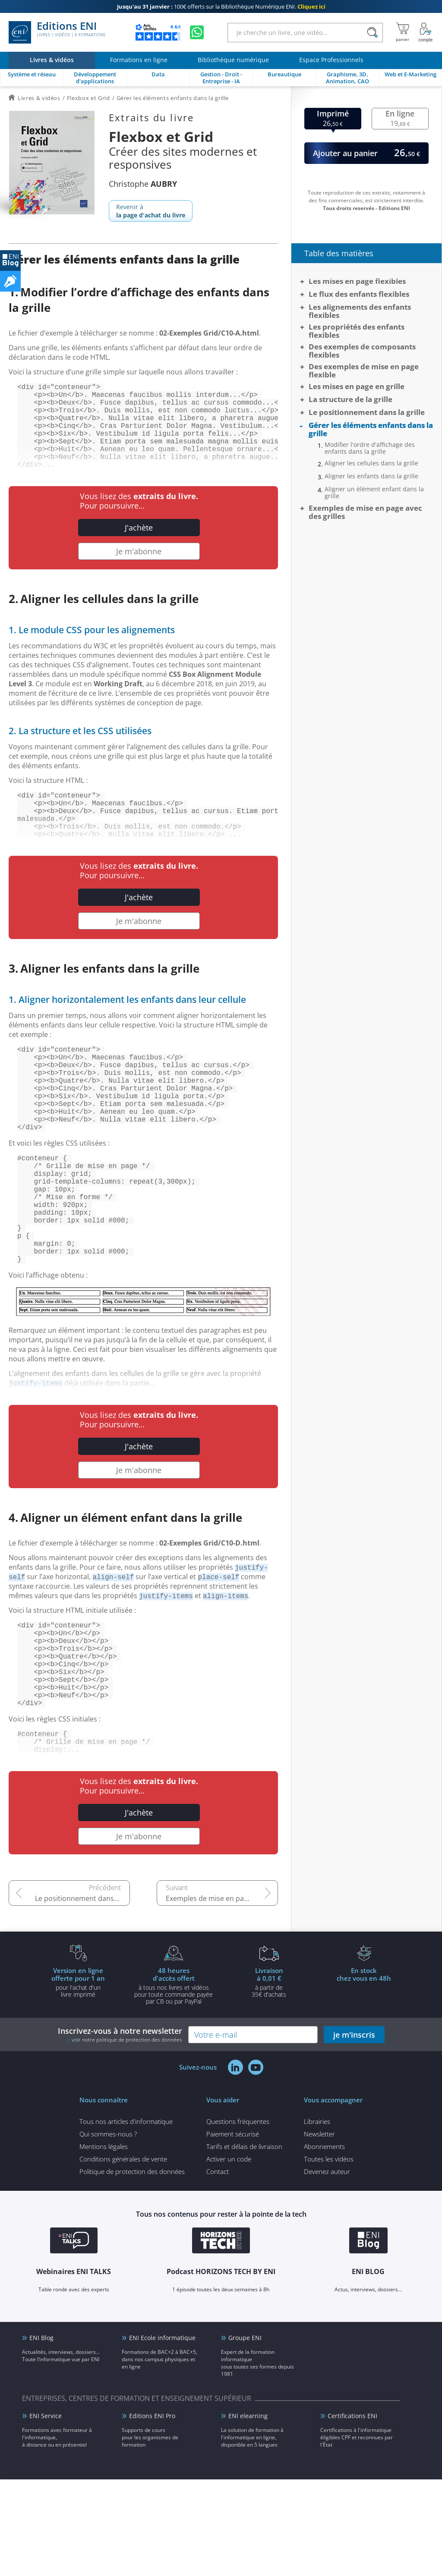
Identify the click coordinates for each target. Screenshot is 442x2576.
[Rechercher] (372, 32)
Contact (217, 2268)
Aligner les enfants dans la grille (371, 476)
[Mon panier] (402, 32)
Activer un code (228, 2255)
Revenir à (150, 211)
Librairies (317, 2218)
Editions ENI (57, 32)
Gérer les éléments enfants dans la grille (371, 429)
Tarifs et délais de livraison (244, 2243)
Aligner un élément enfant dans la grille (374, 492)
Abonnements (324, 2243)
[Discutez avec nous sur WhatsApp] (197, 32)
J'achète (139, 546)
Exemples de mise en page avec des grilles (222, 1995)
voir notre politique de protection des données (127, 2136)
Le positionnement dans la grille (82, 1995)
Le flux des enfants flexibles (359, 294)
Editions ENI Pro (152, 2512)
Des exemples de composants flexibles (362, 350)
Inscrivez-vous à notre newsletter (120, 2131)
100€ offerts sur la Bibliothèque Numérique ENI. (221, 6)
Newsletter (319, 2230)
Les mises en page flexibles (357, 281)
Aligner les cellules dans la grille (371, 463)
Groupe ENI (245, 2434)
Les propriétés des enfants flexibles (356, 331)
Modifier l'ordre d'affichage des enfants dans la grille (370, 448)
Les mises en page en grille (356, 386)
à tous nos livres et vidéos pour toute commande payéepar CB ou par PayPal (173, 2082)
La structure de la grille (350, 399)
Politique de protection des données (132, 2268)
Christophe (143, 184)
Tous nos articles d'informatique (126, 2218)
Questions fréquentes (237, 2218)
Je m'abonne (138, 570)
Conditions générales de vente (123, 2255)
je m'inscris (354, 2131)
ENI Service (45, 2512)
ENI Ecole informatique (162, 2434)
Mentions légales (103, 2243)
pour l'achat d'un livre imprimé (78, 2079)
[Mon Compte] (425, 32)
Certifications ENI (352, 2512)
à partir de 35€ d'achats (269, 2079)
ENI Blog (41, 2434)
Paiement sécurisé (232, 2230)
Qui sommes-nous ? (108, 2230)
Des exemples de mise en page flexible (364, 370)
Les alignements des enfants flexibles (360, 311)
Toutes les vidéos (329, 2255)
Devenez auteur (327, 2268)
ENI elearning (248, 2512)
